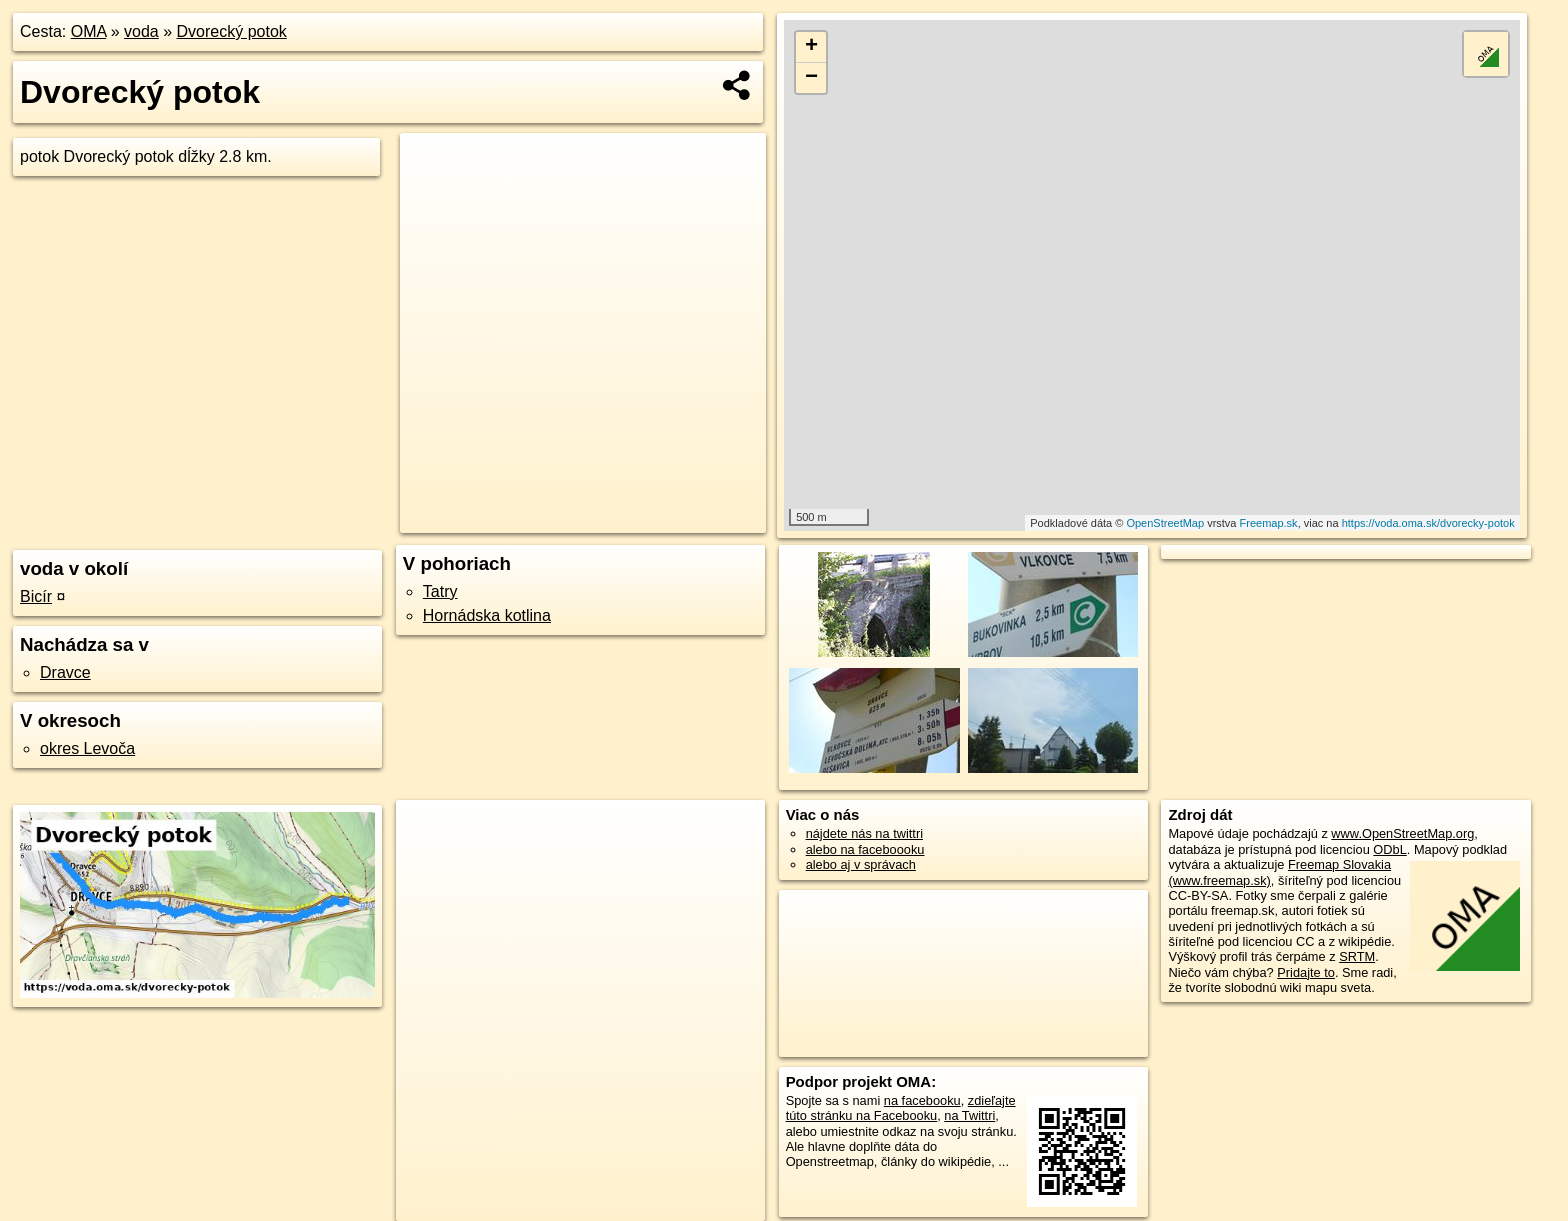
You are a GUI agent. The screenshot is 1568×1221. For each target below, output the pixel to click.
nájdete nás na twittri (864, 833)
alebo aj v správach (861, 864)
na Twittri (969, 1115)
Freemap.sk (1269, 523)
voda (141, 31)
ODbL (1389, 849)
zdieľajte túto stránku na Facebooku (901, 1108)
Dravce (65, 672)
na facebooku (922, 1100)
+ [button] (811, 47)
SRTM (1357, 956)
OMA (89, 31)
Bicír (36, 596)
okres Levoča (87, 748)
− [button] (811, 78)
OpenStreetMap (1165, 523)
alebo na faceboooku (865, 849)
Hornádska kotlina (487, 615)
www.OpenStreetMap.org (1402, 833)
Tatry (440, 591)
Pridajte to (1306, 972)
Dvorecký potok (232, 31)
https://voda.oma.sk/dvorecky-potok (1428, 523)
